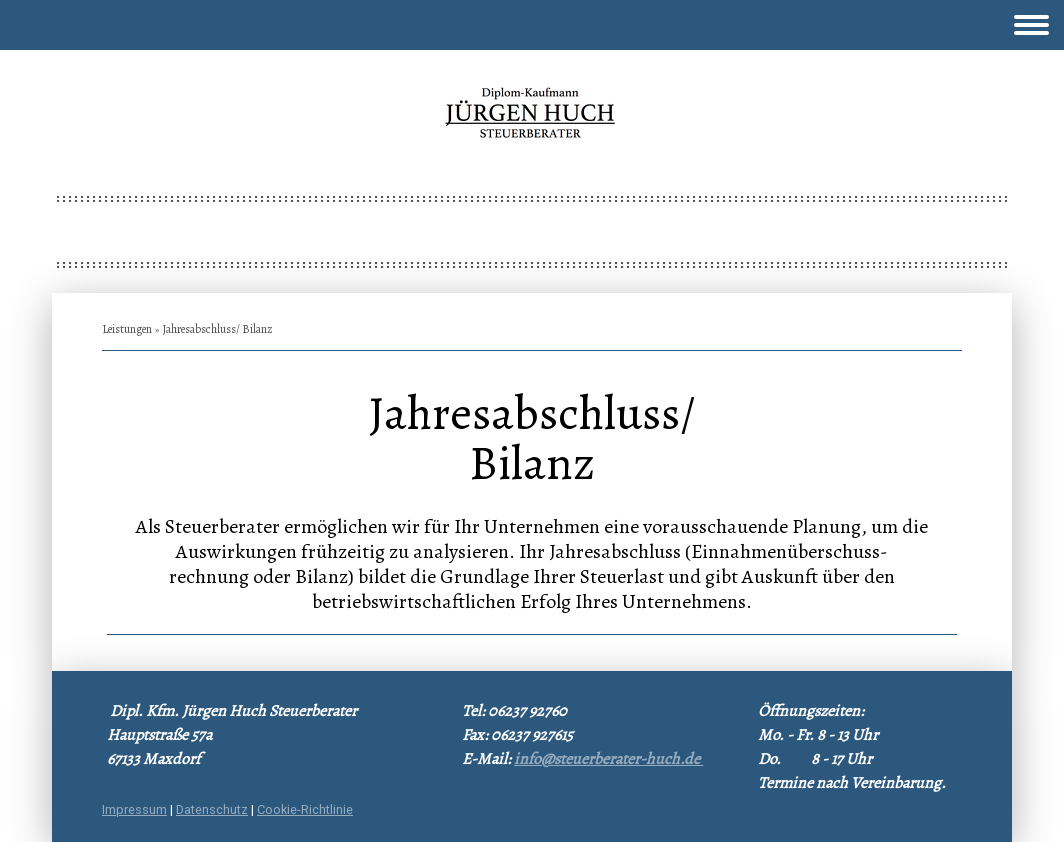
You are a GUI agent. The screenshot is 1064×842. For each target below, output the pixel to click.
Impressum (134, 809)
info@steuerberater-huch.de (608, 759)
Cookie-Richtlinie (305, 809)
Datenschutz (212, 809)
